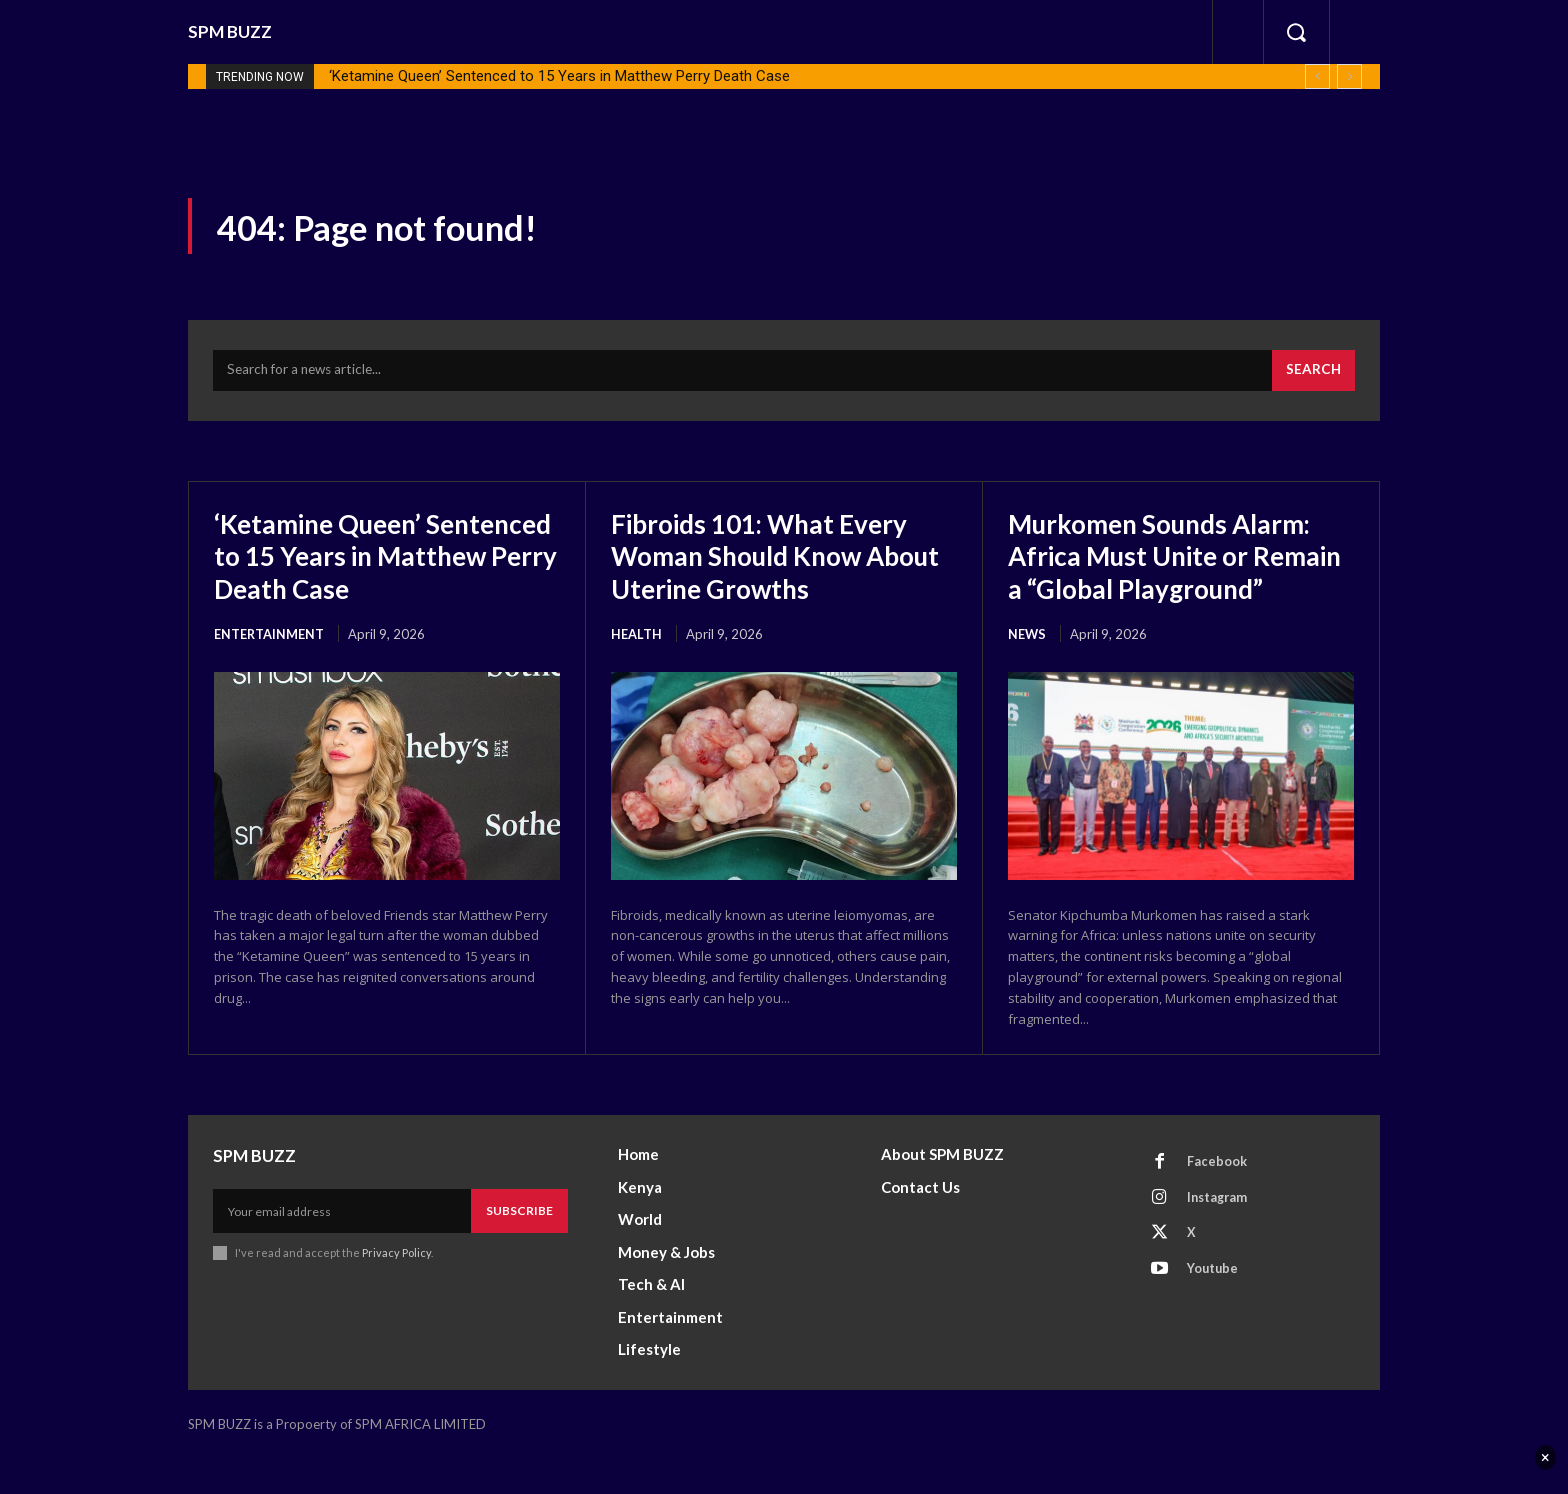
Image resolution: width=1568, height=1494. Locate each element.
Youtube (1215, 1310)
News (1027, 670)
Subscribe (519, 1247)
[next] (1349, 76)
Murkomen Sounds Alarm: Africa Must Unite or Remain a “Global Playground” (1172, 576)
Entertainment (269, 638)
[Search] (1312, 375)
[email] (342, 1248)
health (636, 638)
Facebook (1219, 1199)
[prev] (1317, 76)
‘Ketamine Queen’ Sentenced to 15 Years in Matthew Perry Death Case (559, 76)
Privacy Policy (396, 1289)
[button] (1296, 32)
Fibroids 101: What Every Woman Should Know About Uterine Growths (771, 560)
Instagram (1221, 1236)
